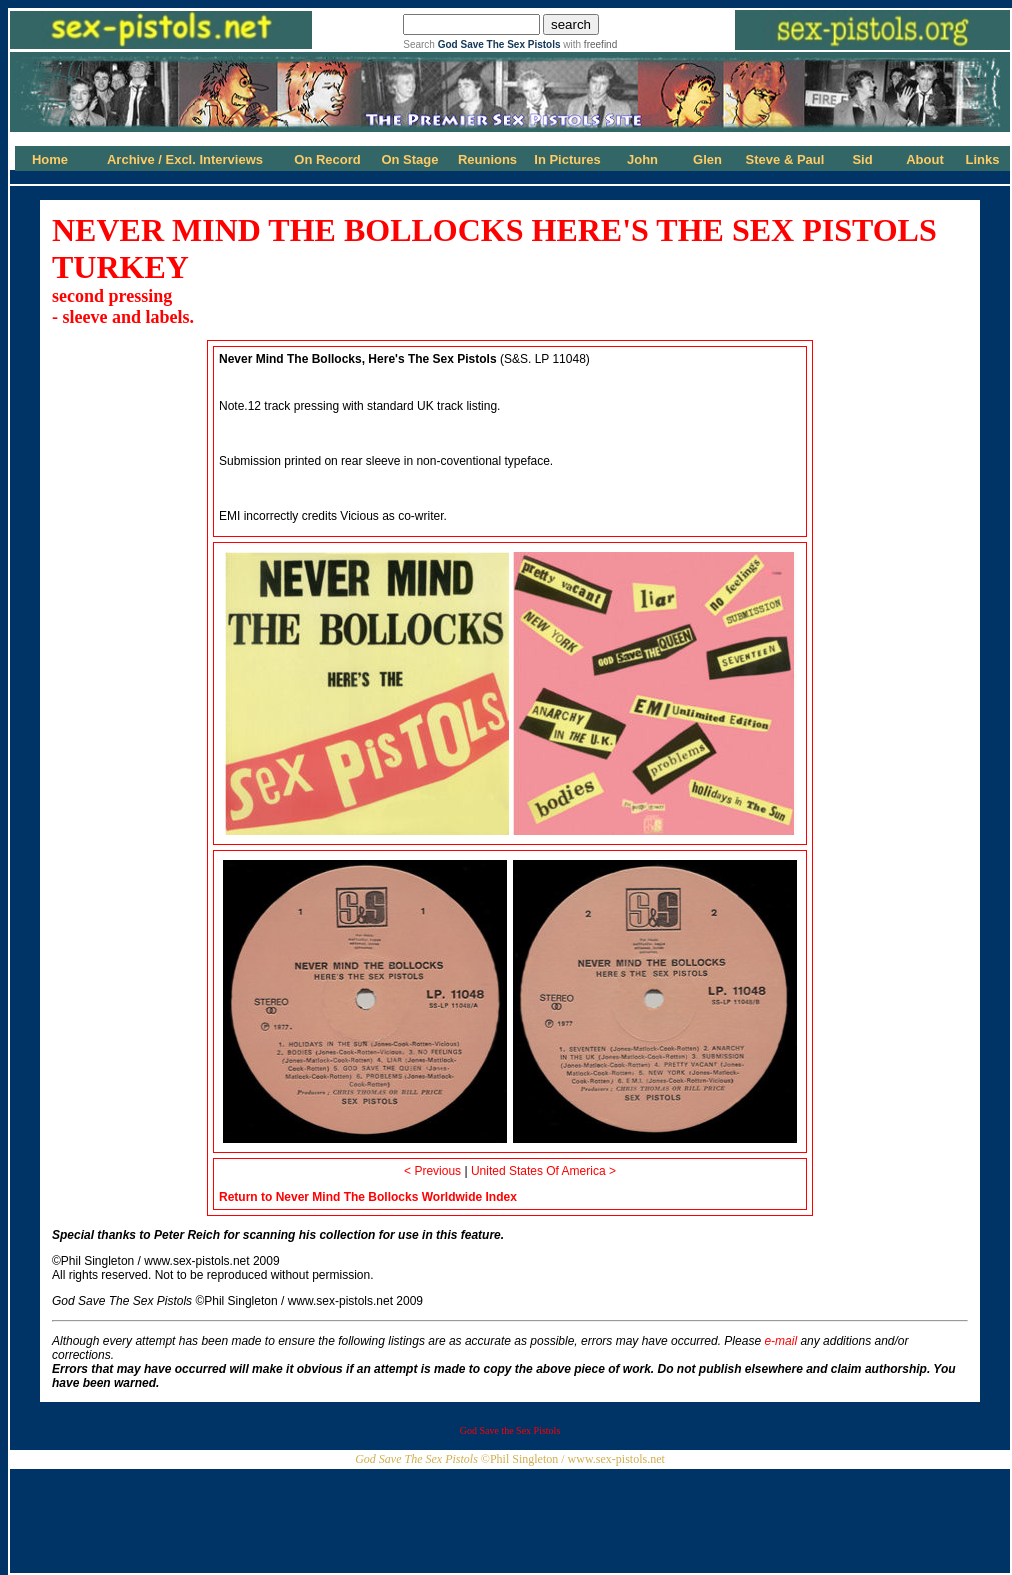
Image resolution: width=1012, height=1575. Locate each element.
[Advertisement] (510, 1514)
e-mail (780, 1341)
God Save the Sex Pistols (510, 1430)
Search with (510, 44)
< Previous (432, 1171)
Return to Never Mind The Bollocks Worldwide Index (368, 1197)
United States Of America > (543, 1171)
